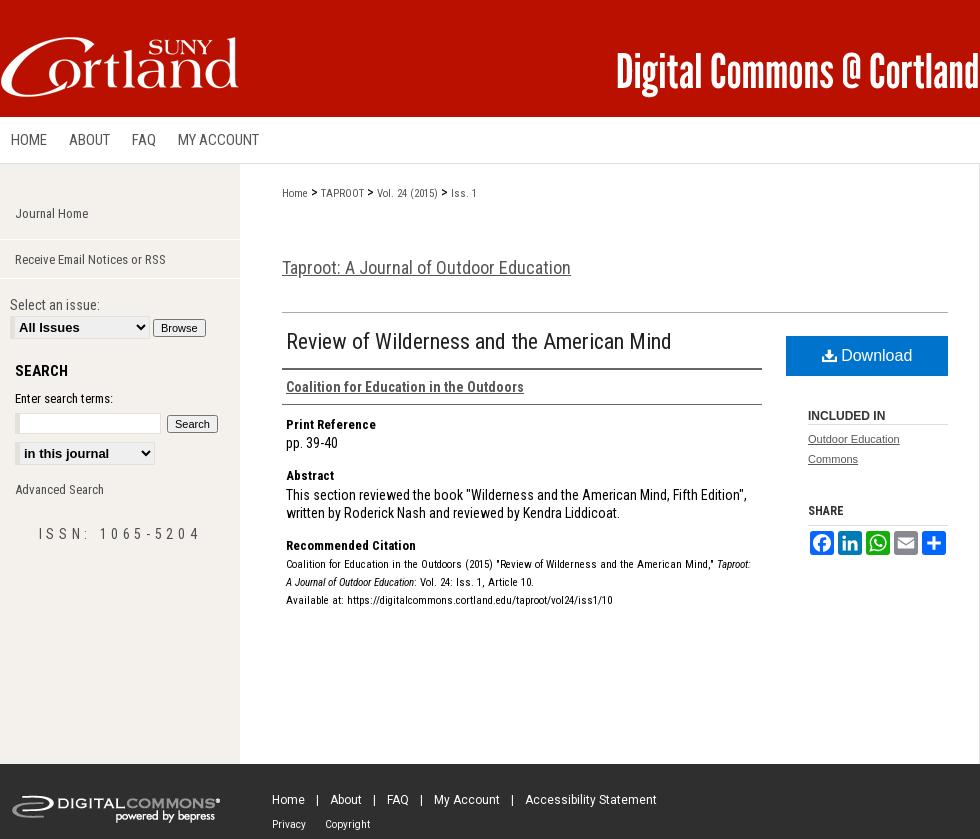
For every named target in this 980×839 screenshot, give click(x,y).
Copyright (347, 824)
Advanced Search (59, 489)
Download (867, 355)
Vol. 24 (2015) (407, 193)
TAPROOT (342, 193)
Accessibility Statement (591, 800)
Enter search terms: (64, 398)
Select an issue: (55, 305)
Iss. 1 (464, 193)
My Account (467, 800)
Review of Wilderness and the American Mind (479, 341)
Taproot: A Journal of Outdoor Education (426, 267)
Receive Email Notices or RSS (90, 259)
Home (295, 193)
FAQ (398, 800)
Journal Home (51, 213)
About (346, 800)
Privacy (289, 824)
